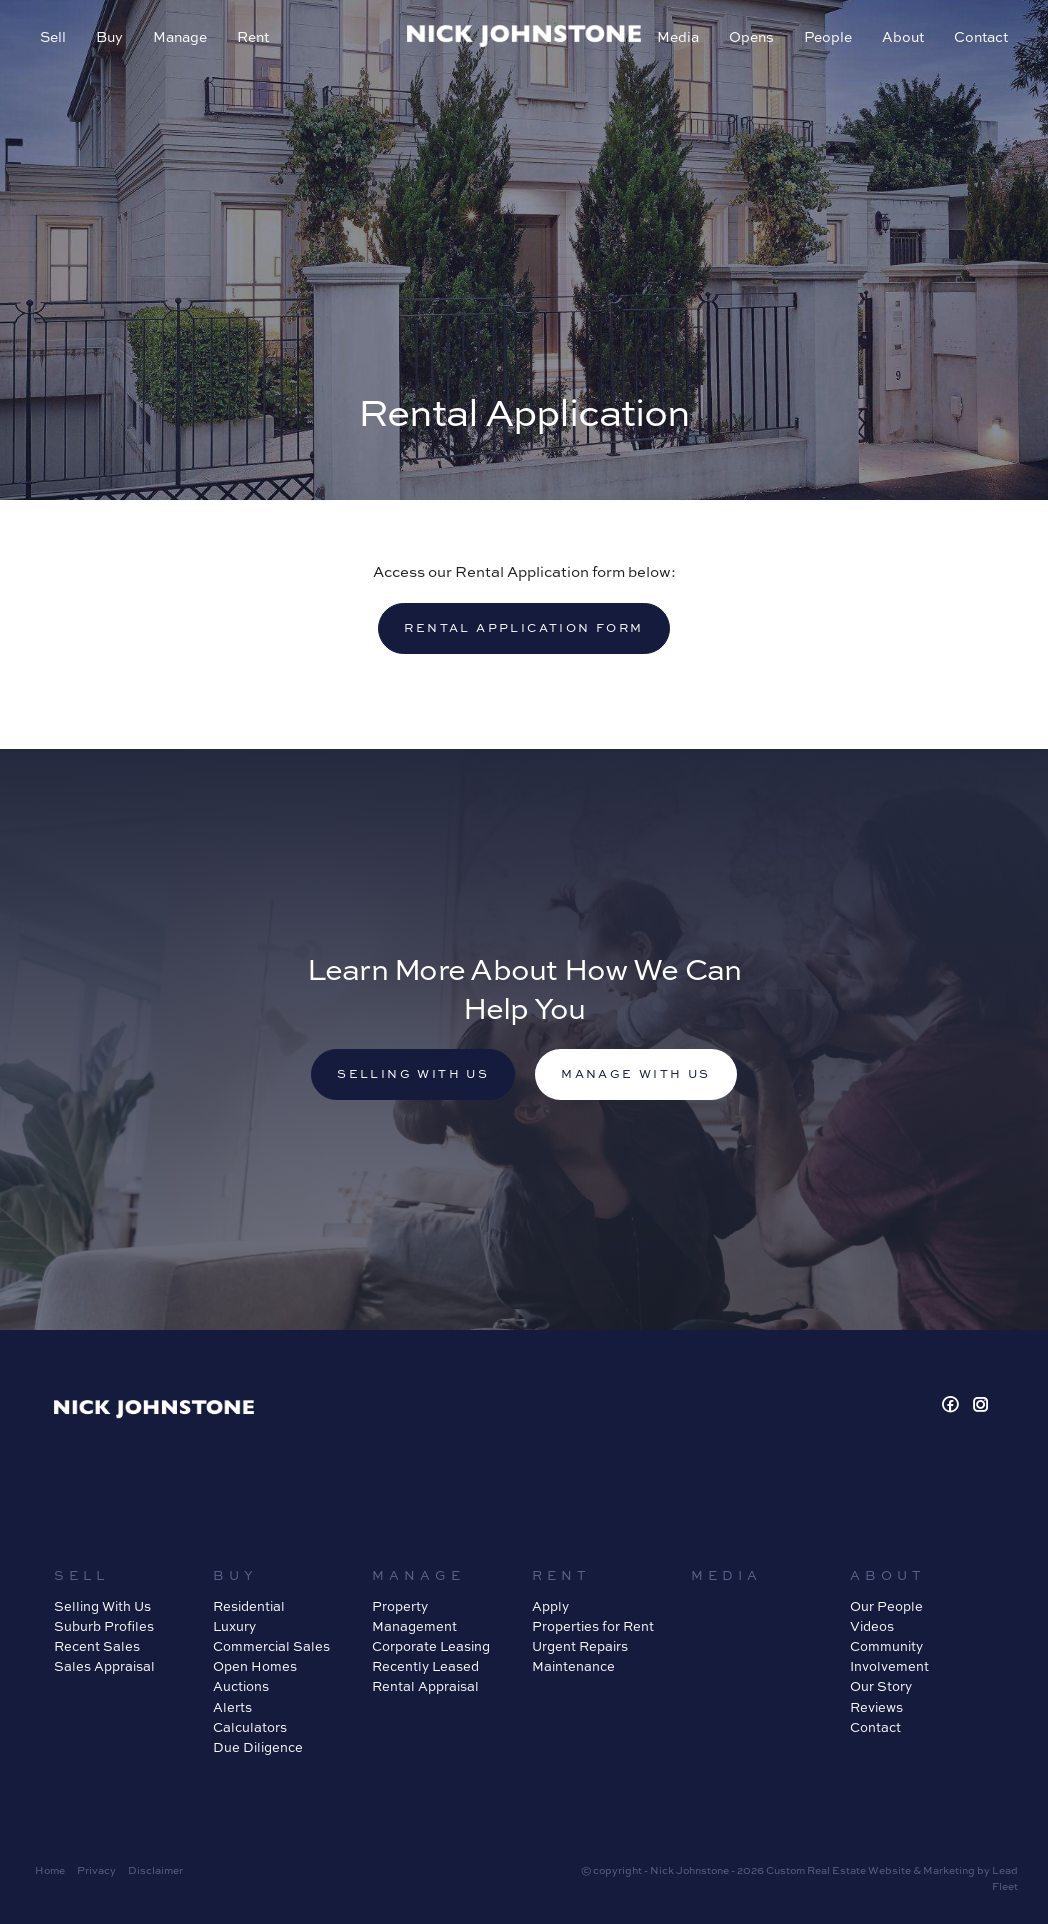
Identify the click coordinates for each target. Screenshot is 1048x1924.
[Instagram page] (981, 1405)
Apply (550, 1606)
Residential (249, 1606)
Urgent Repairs (580, 1646)
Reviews (876, 1707)
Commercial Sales (271, 1646)
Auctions (241, 1686)
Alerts (232, 1707)
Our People (886, 1606)
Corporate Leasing (431, 1646)
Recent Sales (97, 1646)
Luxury (234, 1626)
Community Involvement (889, 1656)
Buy (109, 36)
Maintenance (573, 1666)
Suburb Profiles (104, 1626)
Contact (981, 36)
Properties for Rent (593, 1626)
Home (50, 1870)
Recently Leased (425, 1666)
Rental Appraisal (425, 1686)
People (828, 36)
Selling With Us (102, 1606)
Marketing (949, 1870)
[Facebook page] (953, 1405)
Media (678, 36)
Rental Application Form (523, 627)
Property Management (414, 1616)
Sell (53, 36)
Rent (253, 36)
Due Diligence (258, 1747)
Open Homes (255, 1666)
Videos (872, 1626)
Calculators (250, 1727)
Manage (180, 36)
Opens (751, 36)
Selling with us (413, 1073)
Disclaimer (155, 1870)
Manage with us (636, 1073)
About (903, 36)
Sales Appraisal (104, 1666)
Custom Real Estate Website (838, 1870)
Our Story (881, 1686)
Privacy (96, 1870)
